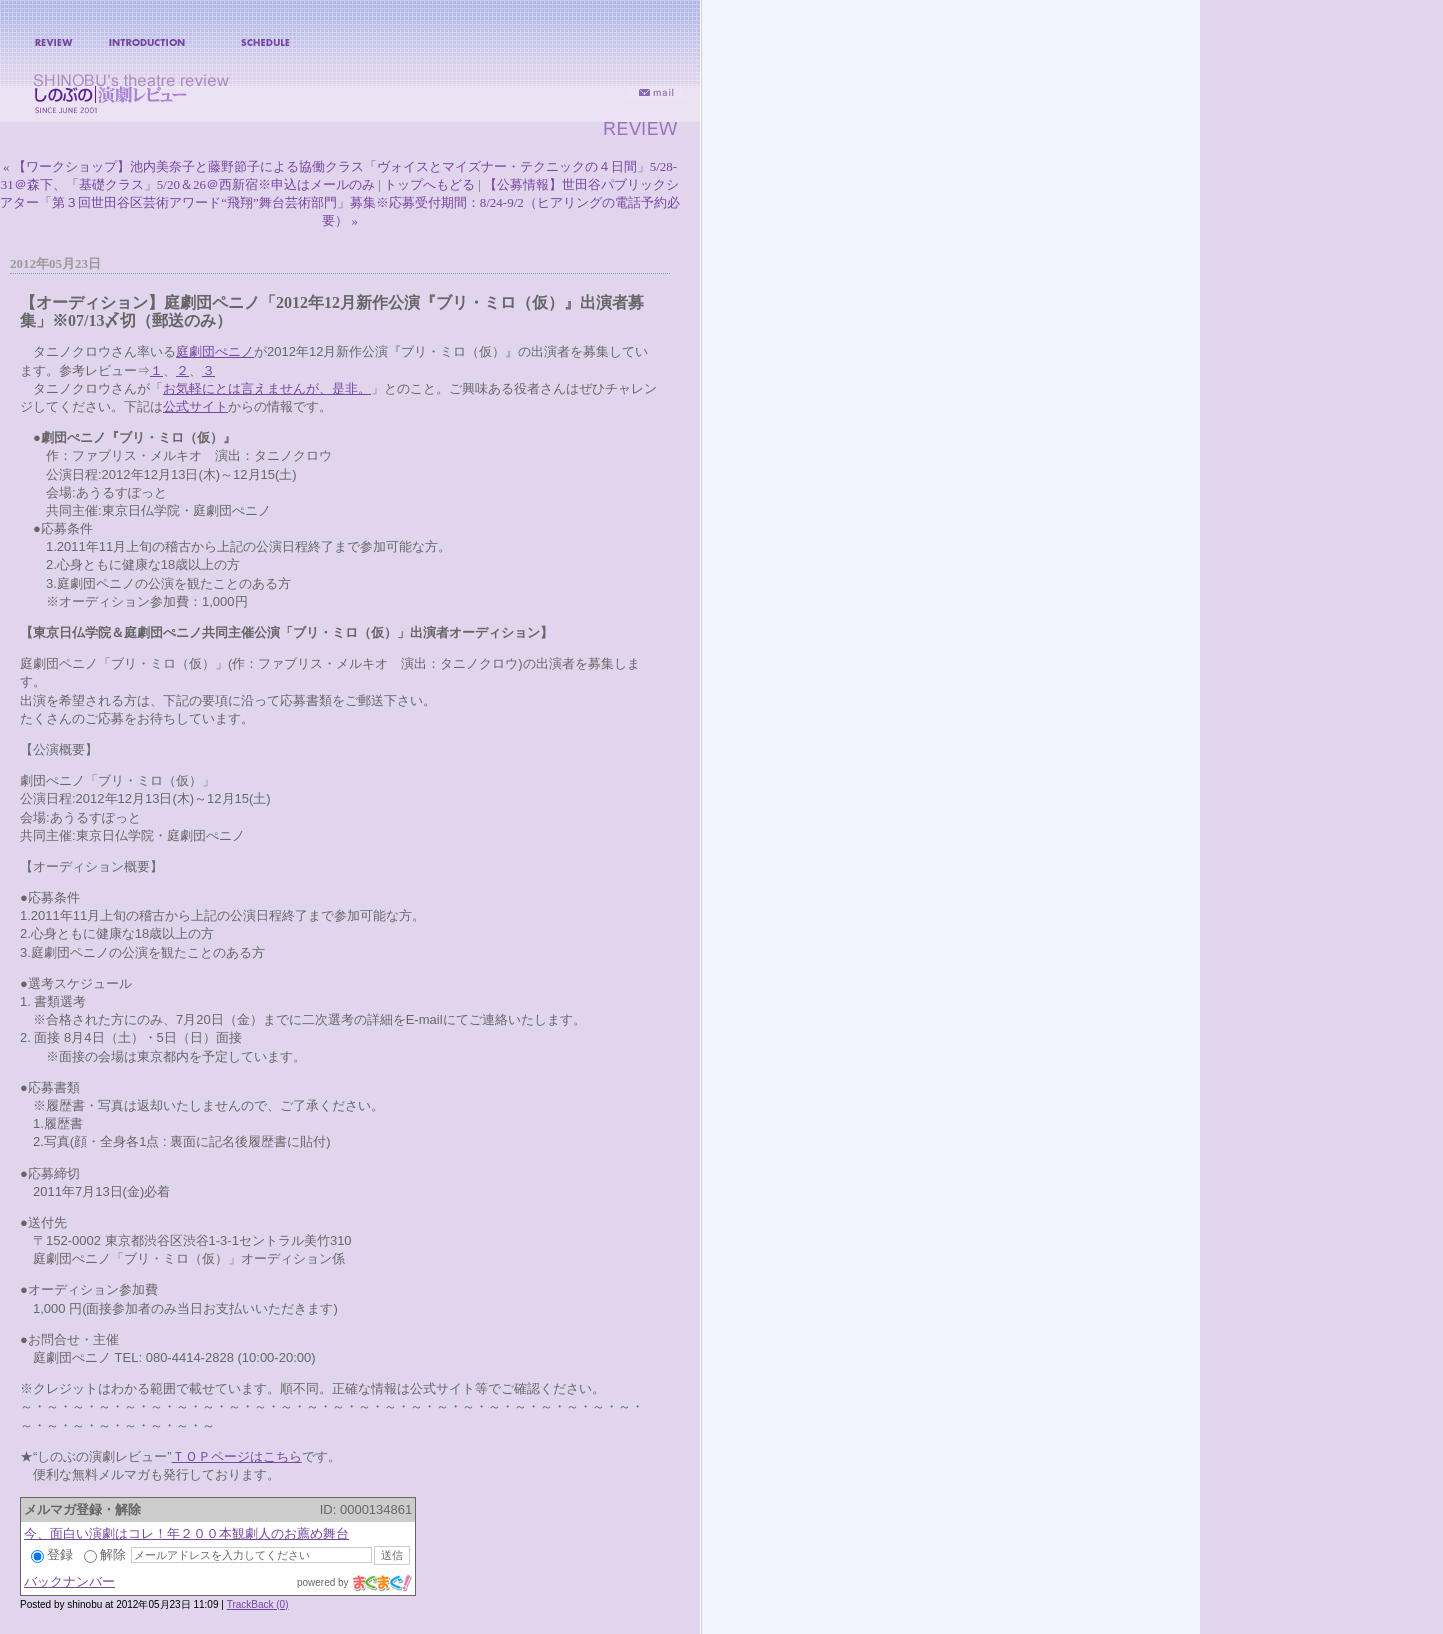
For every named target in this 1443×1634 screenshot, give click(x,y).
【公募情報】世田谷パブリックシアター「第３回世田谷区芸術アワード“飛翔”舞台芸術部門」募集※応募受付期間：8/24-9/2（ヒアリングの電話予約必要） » (340, 202)
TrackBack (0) (258, 1604)
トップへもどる (429, 184)
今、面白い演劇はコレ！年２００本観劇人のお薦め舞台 (186, 1533)
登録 (52, 1554)
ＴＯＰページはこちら (237, 1456)
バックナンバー (69, 1581)
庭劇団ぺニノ (215, 351)
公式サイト (195, 406)
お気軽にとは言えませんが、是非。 (267, 388)
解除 (105, 1554)
